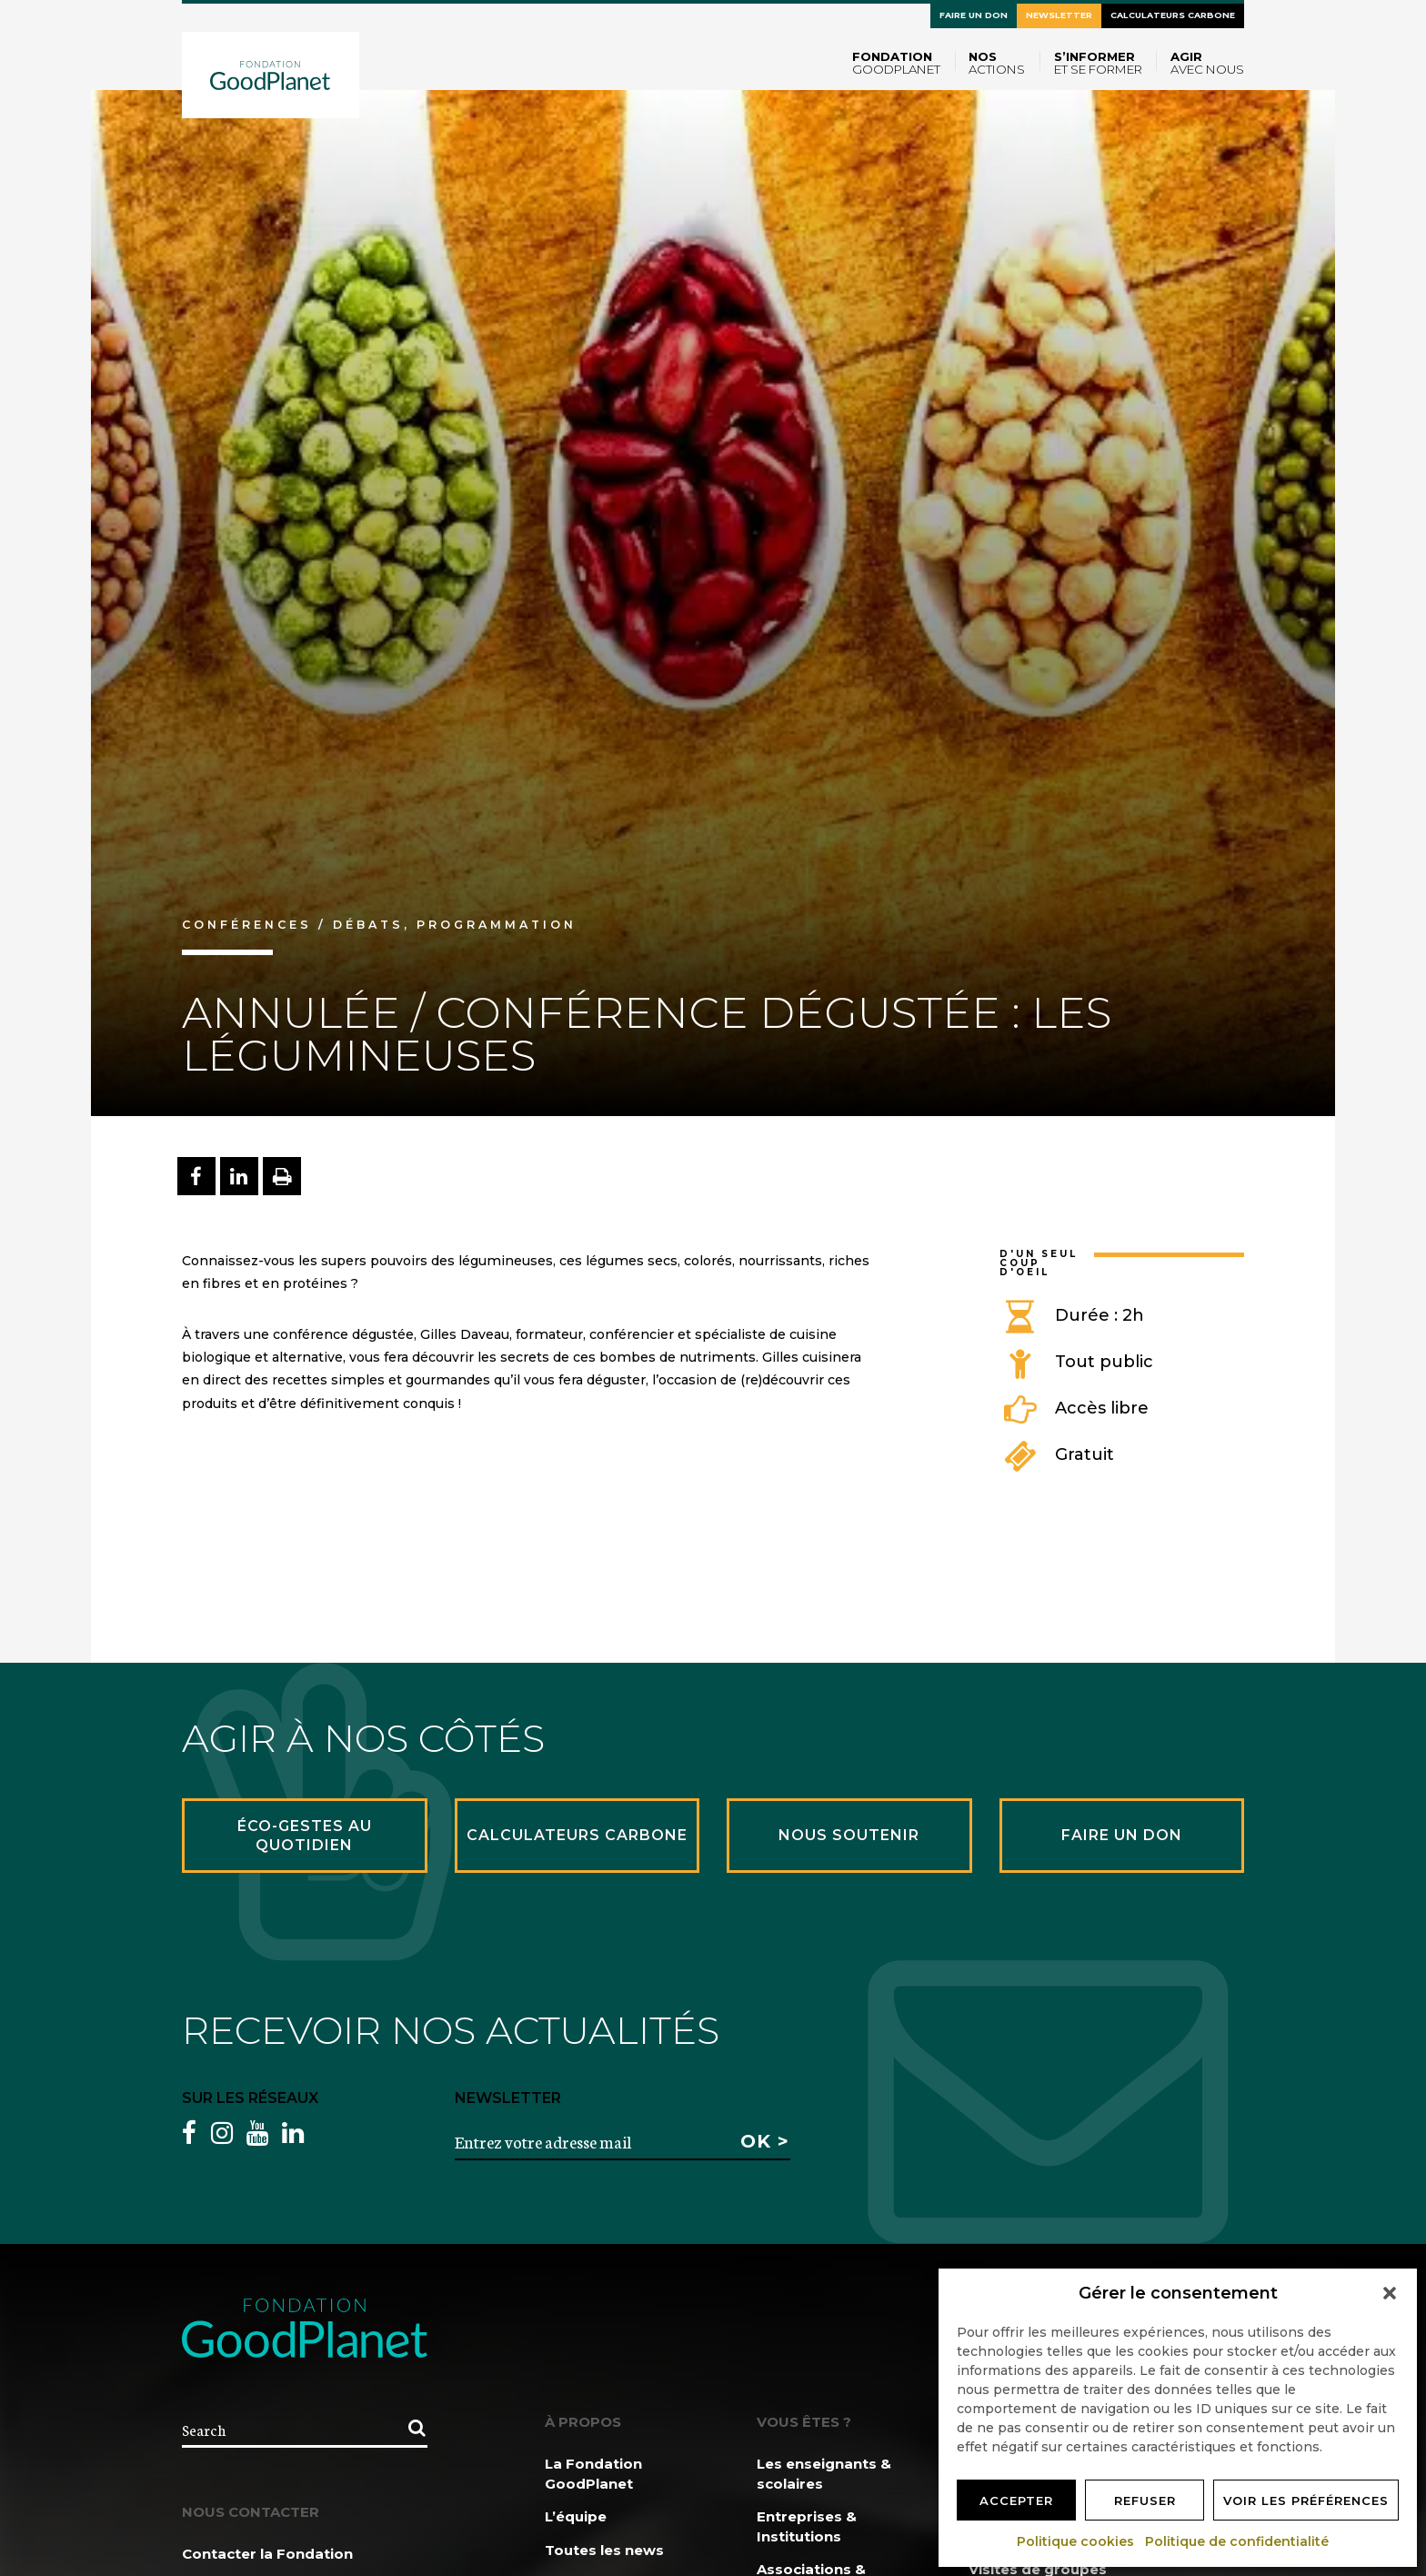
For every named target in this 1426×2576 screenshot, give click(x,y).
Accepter (1016, 2500)
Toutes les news (604, 2550)
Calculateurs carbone (1172, 15)
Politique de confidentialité (1238, 2541)
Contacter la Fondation (267, 2553)
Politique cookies (1076, 2541)
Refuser (1145, 2500)
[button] (1390, 2293)
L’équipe (576, 2516)
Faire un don (973, 15)
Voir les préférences (1306, 2500)
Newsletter (1059, 15)
